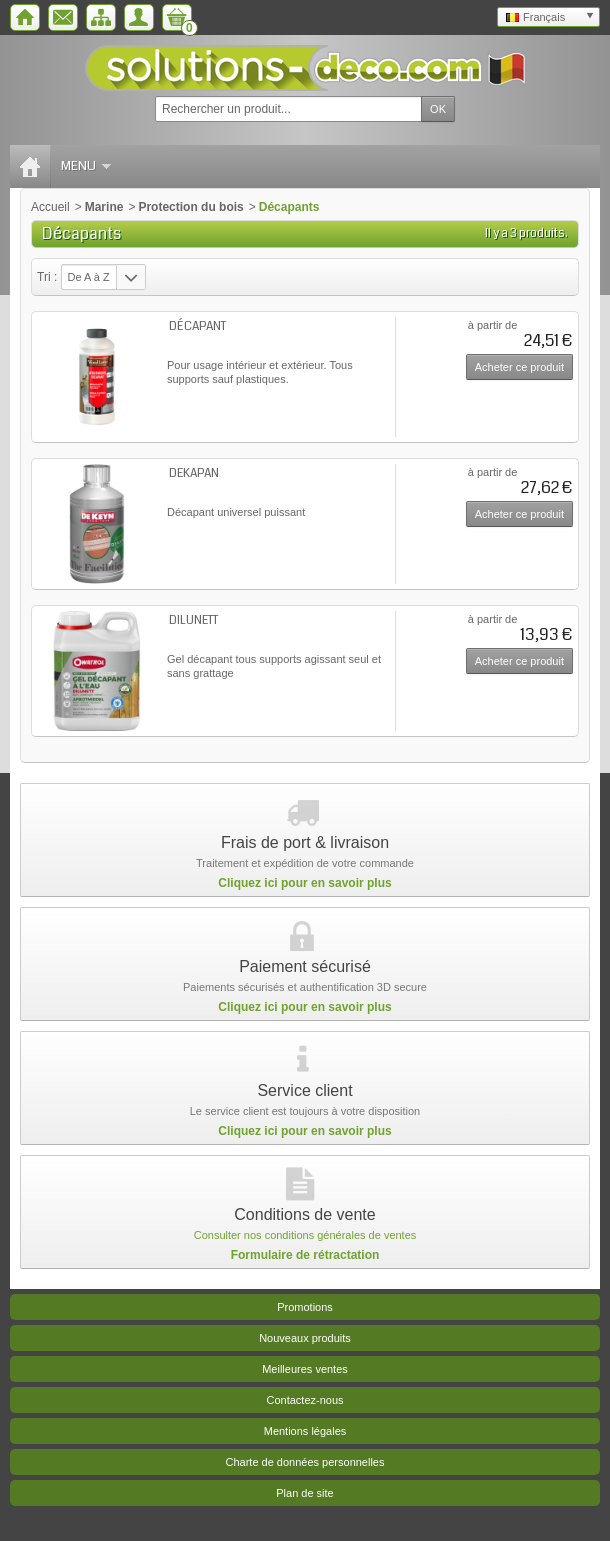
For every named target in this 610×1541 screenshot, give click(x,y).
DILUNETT (193, 620)
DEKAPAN (194, 473)
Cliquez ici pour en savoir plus (304, 883)
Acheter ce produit (519, 367)
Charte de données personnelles (304, 1462)
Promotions (305, 1307)
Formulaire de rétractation (305, 1255)
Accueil (50, 207)
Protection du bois (190, 207)
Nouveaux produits (305, 1338)
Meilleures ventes (305, 1369)
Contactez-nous (304, 1400)
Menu (86, 166)
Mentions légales (305, 1431)
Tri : (47, 277)
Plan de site (304, 1493)
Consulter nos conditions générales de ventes (305, 1235)
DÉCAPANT (197, 326)
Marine (104, 207)
